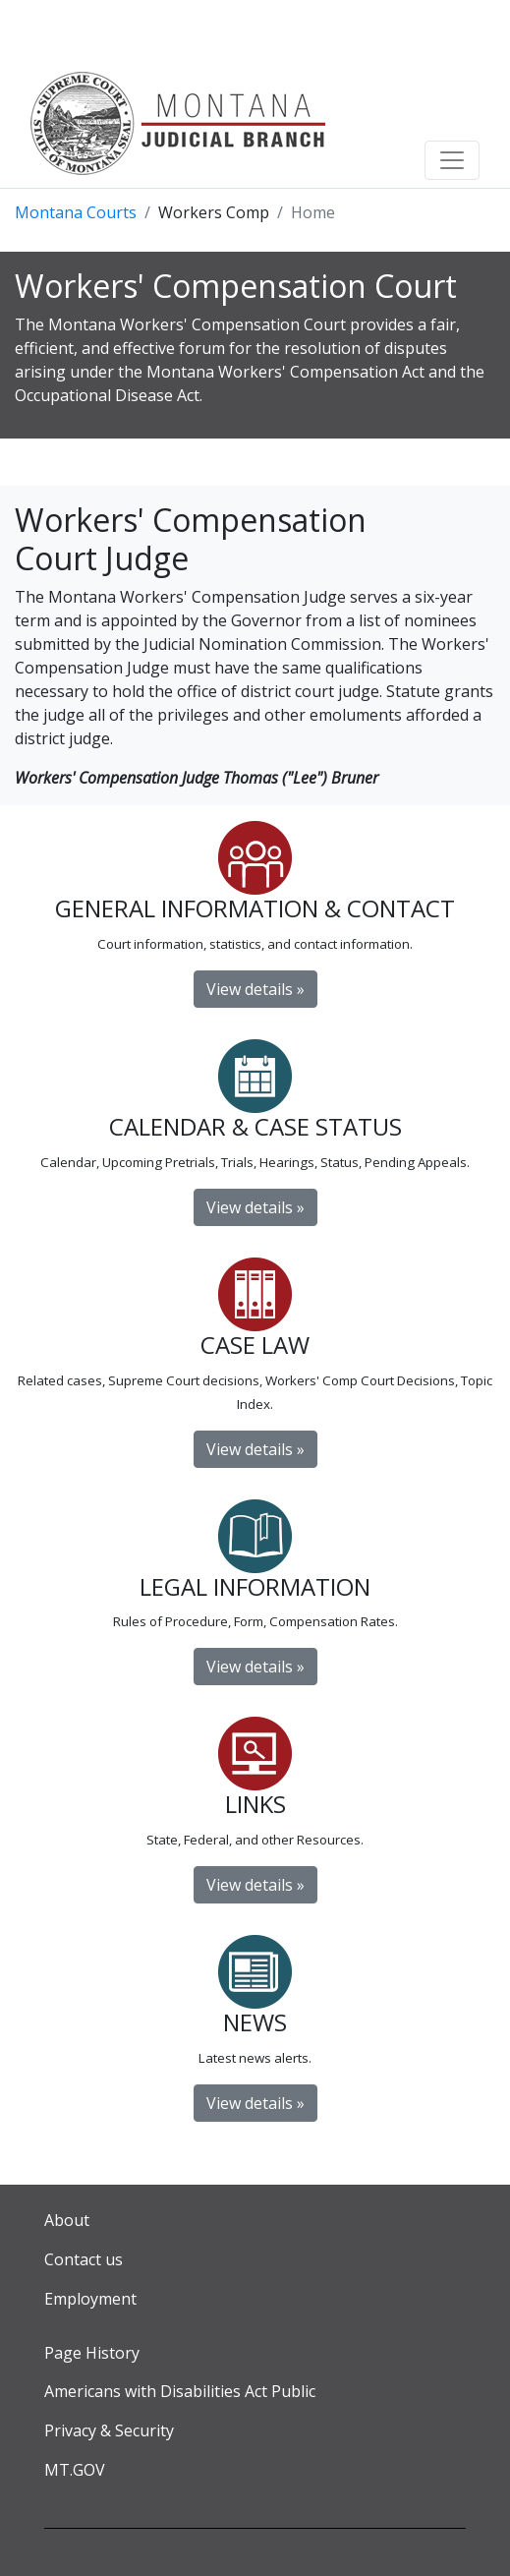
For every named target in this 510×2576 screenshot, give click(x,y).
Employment (90, 2299)
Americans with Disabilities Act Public (179, 2391)
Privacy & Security (109, 2430)
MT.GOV (74, 2470)
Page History (92, 2353)
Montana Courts (76, 212)
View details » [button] (255, 2103)
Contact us (83, 2259)
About (66, 2220)
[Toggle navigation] (452, 160)
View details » (255, 989)
